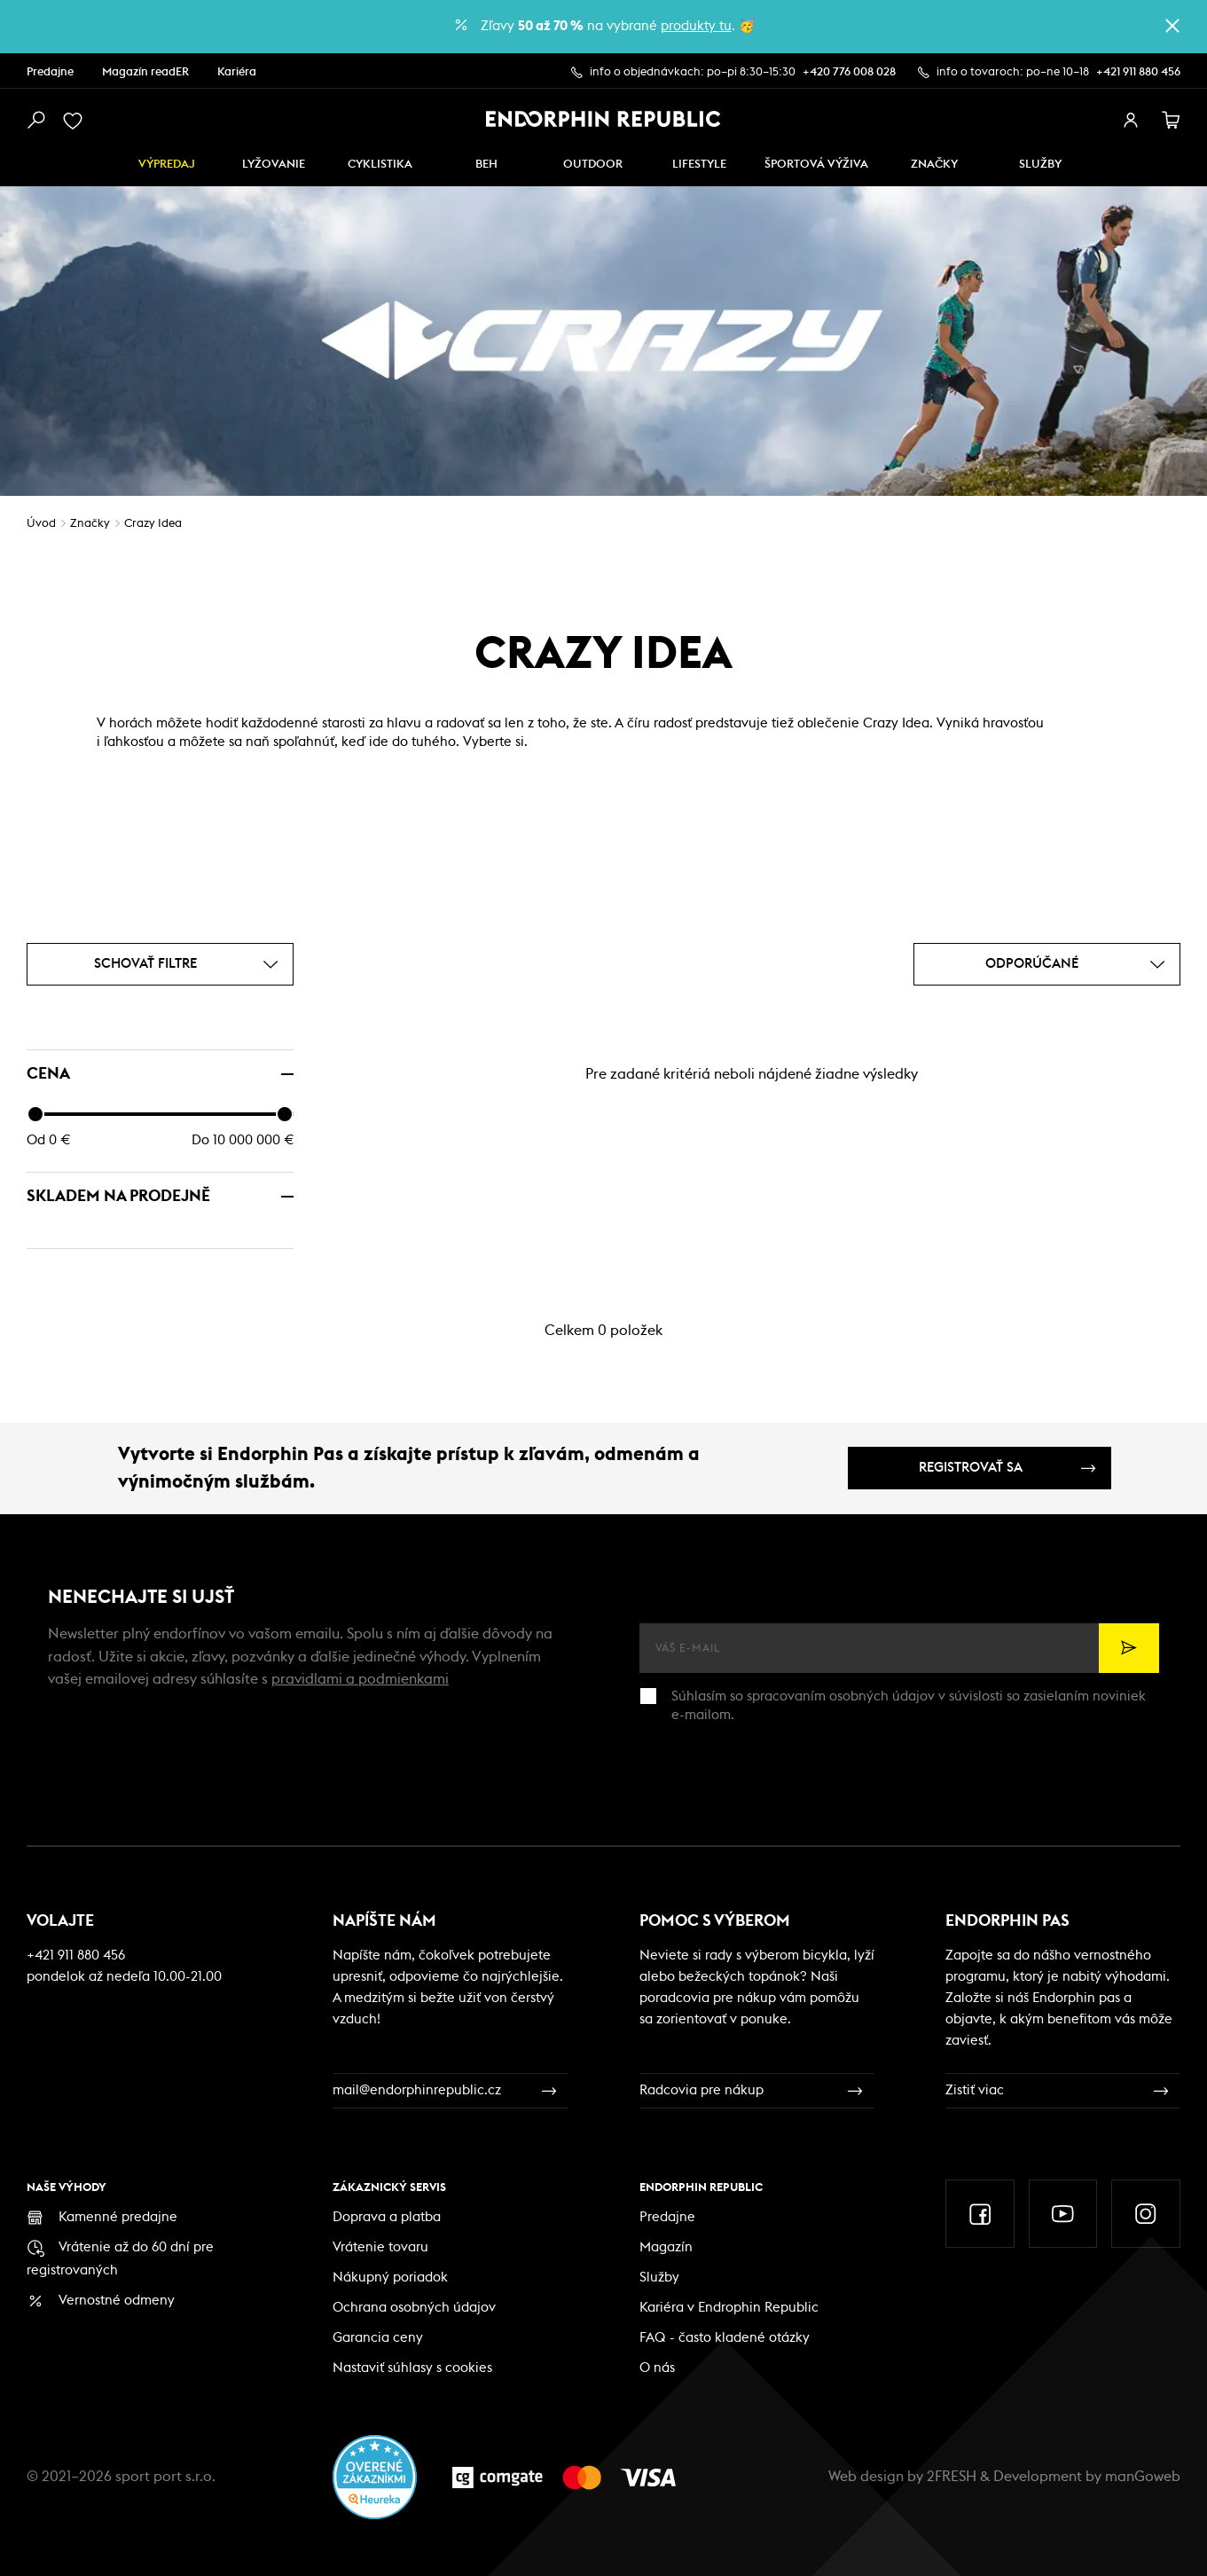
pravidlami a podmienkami (360, 1679)
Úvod (41, 524)
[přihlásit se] (1131, 120)
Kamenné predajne (118, 2217)
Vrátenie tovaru (380, 2247)
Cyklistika (380, 164)
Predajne (50, 72)
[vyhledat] (35, 120)
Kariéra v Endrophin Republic (729, 2307)
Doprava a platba (387, 2217)
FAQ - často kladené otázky (724, 2337)
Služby (659, 2277)
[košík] (1171, 120)
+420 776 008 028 (849, 72)
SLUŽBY (1040, 164)
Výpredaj (166, 164)
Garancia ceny (378, 2337)
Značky (934, 164)
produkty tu (696, 26)
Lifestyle (699, 164)
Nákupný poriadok (390, 2277)
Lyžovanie (273, 164)
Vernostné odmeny (117, 2300)
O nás (657, 2368)
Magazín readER (145, 72)
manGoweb (1142, 2477)
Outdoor (593, 164)
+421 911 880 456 (1138, 72)
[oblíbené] (76, 120)
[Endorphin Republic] (603, 119)
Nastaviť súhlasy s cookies (412, 2368)
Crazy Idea (153, 524)
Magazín (666, 2247)
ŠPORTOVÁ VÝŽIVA (816, 164)
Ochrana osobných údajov (414, 2307)
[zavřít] (1172, 26)
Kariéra (236, 72)
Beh (486, 164)
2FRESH (951, 2477)
